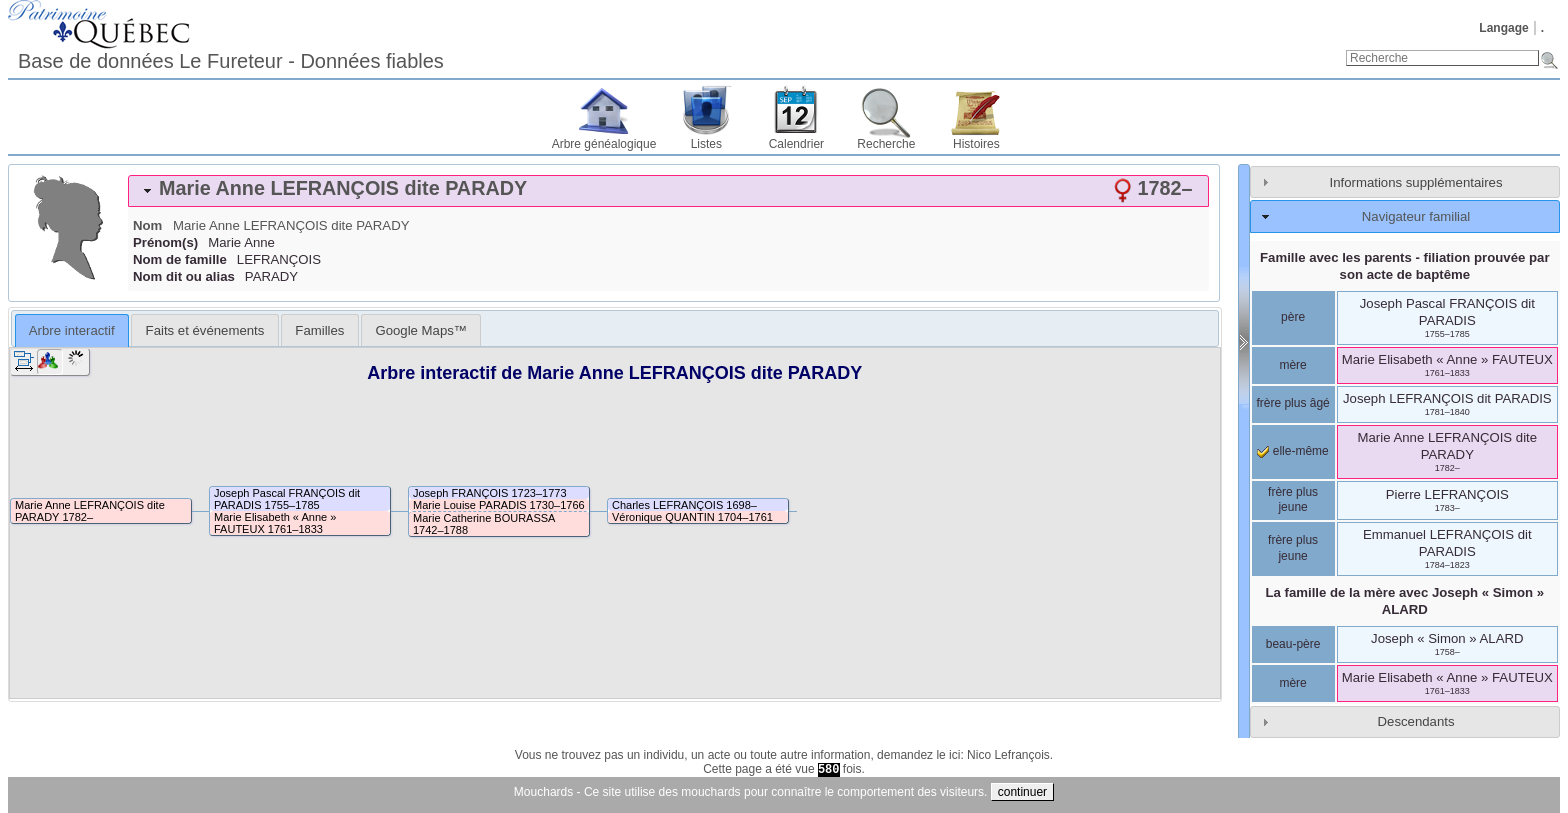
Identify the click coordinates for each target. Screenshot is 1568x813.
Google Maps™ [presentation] (421, 330)
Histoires (976, 144)
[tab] (668, 191)
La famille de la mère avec (1405, 601)
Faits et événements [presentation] (205, 330)
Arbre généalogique (604, 144)
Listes (706, 144)
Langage (1503, 28)
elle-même (1292, 451)
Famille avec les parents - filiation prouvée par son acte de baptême (1405, 266)
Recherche (886, 144)
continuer (1022, 792)
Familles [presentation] (319, 330)
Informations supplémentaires (1416, 182)
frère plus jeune (1293, 500)
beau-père (1293, 644)
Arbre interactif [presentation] (72, 330)
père (1293, 317)
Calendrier (796, 144)
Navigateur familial (1416, 216)
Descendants (1416, 721)
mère (1292, 365)
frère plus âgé (1292, 403)
